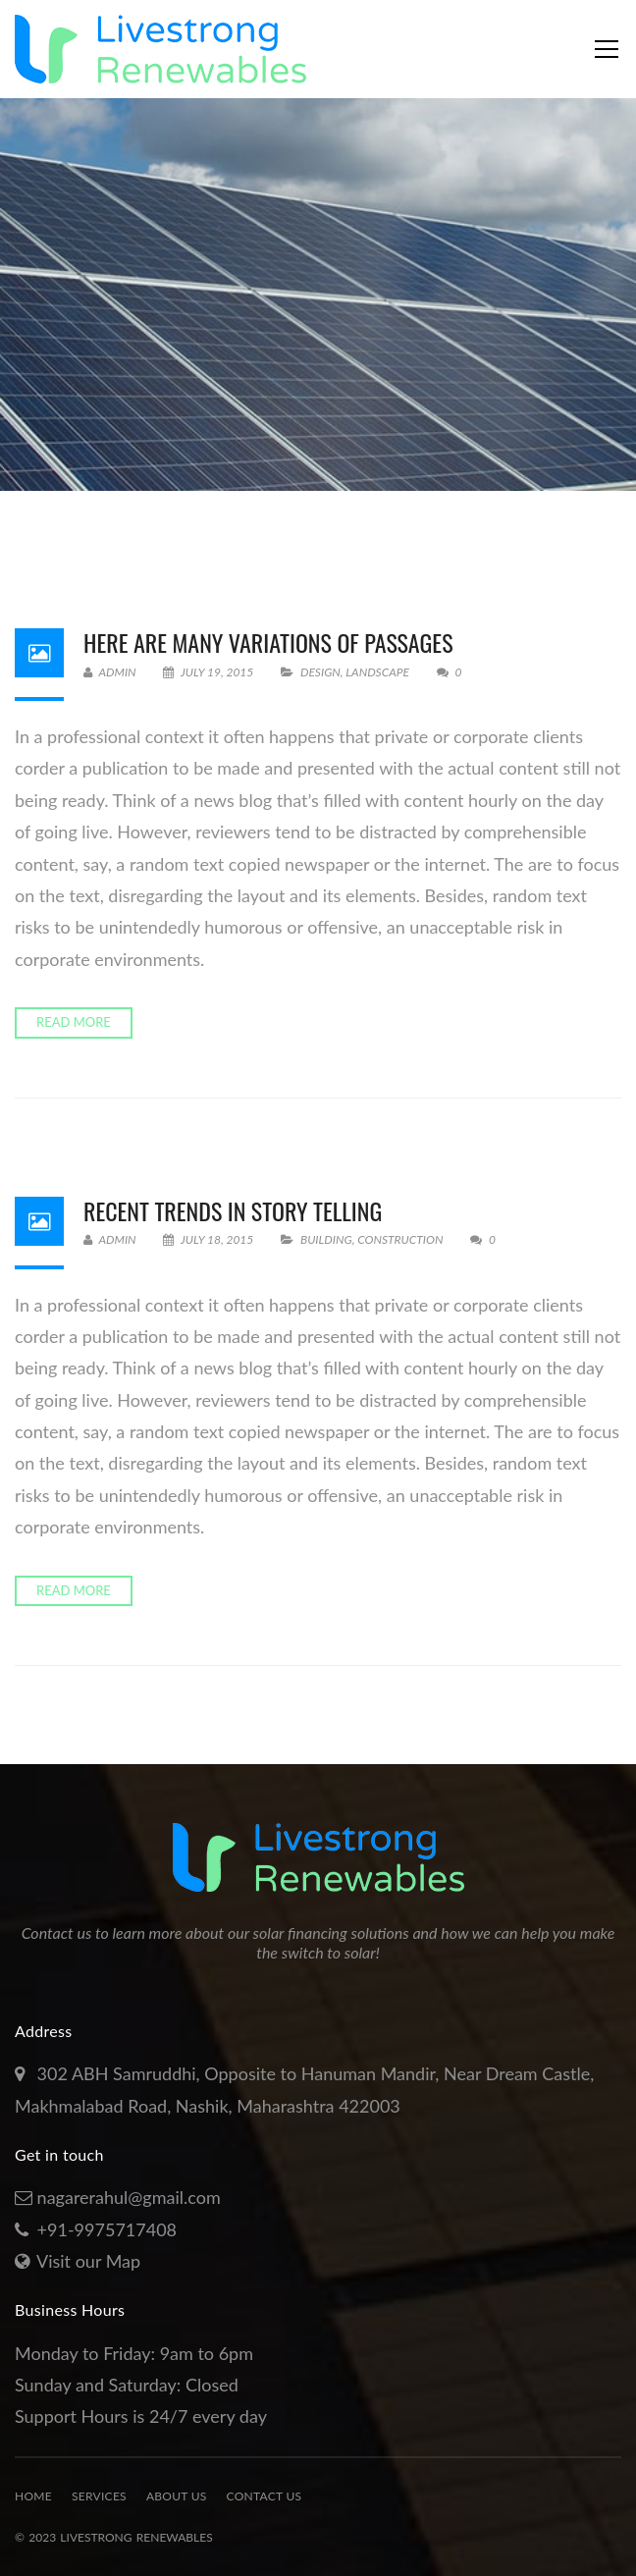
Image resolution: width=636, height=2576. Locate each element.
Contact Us (264, 2496)
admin (109, 672)
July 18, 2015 (209, 1239)
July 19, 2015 (209, 672)
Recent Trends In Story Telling (232, 1210)
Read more (73, 1022)
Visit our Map (88, 2261)
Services (99, 2496)
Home (33, 2496)
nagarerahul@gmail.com (129, 2197)
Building (326, 1239)
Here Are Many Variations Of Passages (268, 642)
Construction (400, 1239)
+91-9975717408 (107, 2229)
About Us (176, 2496)
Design (320, 672)
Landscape (377, 672)
